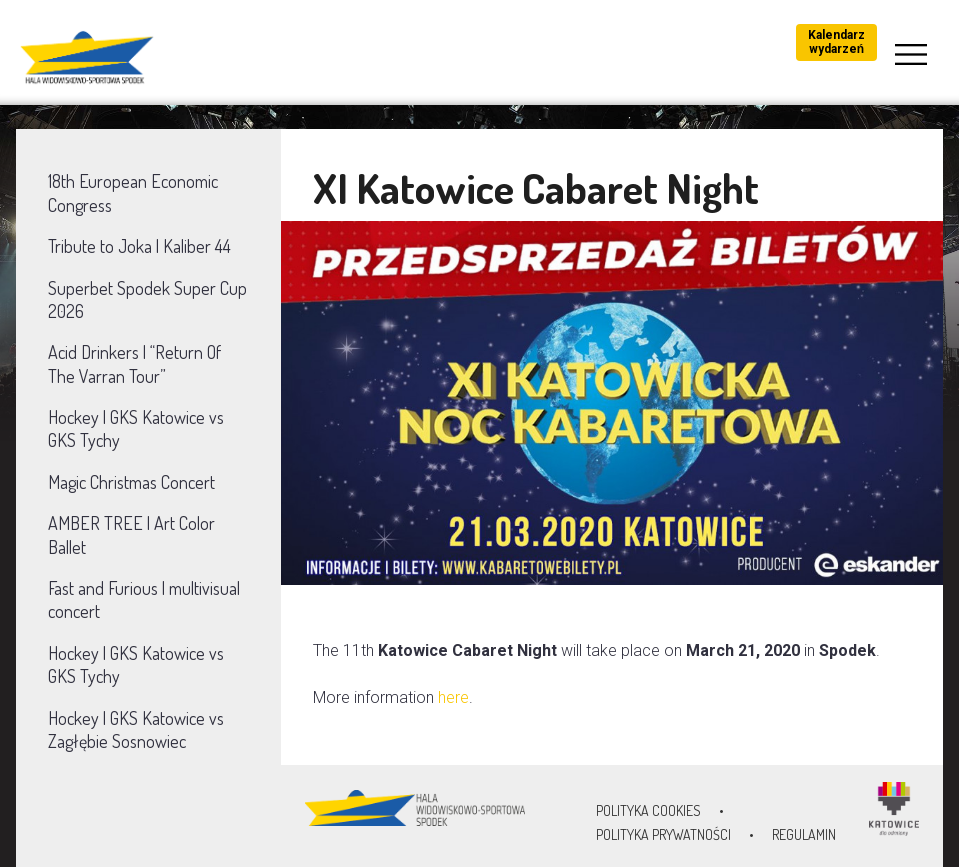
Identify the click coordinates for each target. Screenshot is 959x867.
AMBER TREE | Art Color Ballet (131, 534)
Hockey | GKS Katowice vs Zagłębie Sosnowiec (136, 729)
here (453, 697)
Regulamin (804, 834)
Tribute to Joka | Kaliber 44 (139, 246)
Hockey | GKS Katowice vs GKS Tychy (136, 428)
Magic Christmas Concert (131, 482)
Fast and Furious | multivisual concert (144, 599)
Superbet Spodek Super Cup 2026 (147, 299)
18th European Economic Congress (133, 192)
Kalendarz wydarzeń (836, 42)
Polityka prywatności (663, 834)
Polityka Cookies (648, 810)
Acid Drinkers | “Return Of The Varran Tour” (134, 363)
